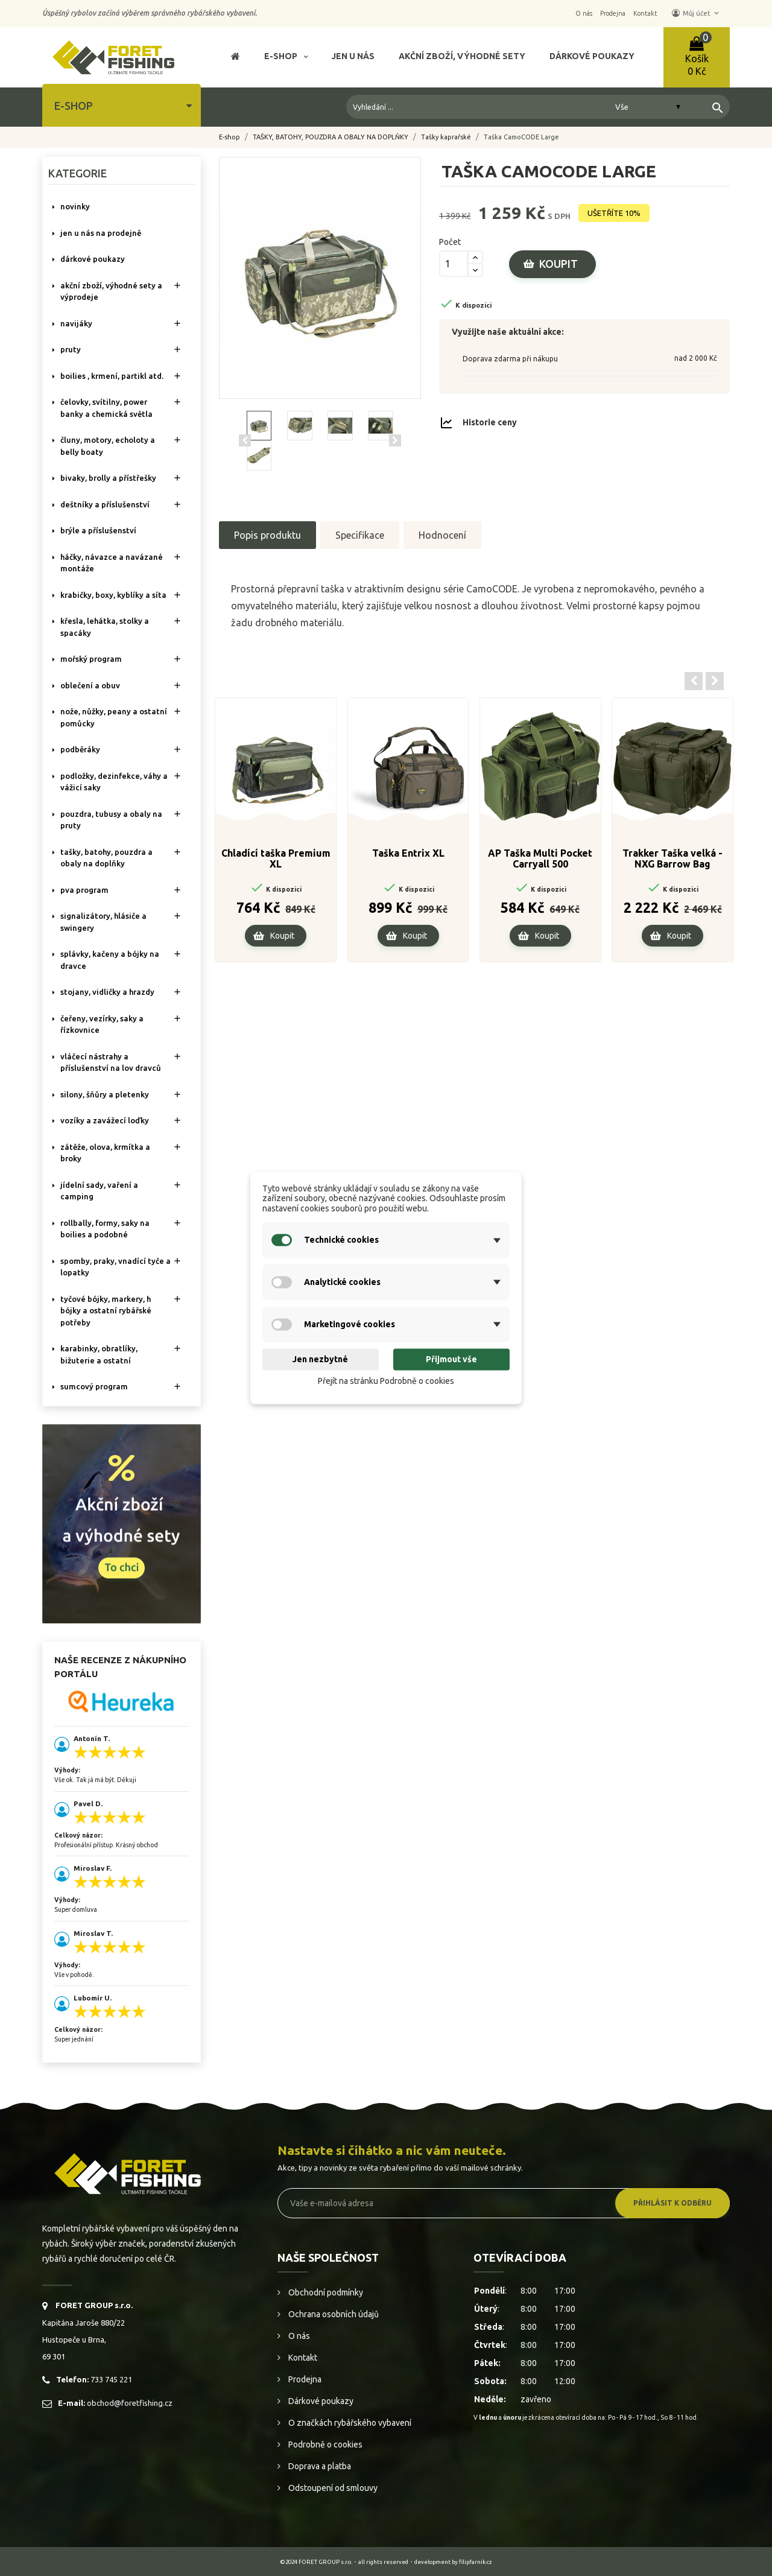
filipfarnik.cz (475, 2562)
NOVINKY (75, 206)
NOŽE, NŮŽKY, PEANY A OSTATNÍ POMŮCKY (113, 717)
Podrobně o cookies (324, 2444)
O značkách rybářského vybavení (348, 2423)
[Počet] (453, 263)
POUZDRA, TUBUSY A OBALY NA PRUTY (111, 820)
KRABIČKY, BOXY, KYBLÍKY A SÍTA (113, 595)
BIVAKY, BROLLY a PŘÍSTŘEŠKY (108, 478)
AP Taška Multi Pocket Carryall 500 (540, 858)
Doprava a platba (318, 2466)
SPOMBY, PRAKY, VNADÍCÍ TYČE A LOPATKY (115, 1267)
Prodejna (303, 2379)
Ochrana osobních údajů (332, 2314)
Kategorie (77, 173)
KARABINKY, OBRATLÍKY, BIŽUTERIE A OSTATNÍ (99, 1354)
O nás (298, 2336)
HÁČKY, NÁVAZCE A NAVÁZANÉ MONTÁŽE (111, 563)
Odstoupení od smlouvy (332, 2488)
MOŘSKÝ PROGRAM (91, 659)
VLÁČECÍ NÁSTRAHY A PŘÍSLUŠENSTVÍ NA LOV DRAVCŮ (110, 1062)
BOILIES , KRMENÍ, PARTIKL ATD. (111, 376)
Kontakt (301, 2357)
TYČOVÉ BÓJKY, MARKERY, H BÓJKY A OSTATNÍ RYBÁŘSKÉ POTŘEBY (105, 1311)
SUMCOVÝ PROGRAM (94, 1386)
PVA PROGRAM (84, 890)
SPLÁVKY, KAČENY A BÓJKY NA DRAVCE (109, 960)
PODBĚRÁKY (80, 749)
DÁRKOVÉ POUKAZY (92, 259)
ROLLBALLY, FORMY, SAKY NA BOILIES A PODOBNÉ (105, 1229)
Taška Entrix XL (408, 853)
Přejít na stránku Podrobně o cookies (386, 1381)
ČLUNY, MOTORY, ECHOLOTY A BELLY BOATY (107, 446)
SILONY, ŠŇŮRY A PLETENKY (104, 1094)
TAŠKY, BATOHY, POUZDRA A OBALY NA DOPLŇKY (106, 858)
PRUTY (70, 349)
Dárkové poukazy (319, 2401)
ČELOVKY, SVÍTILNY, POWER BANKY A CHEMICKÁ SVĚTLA (106, 408)
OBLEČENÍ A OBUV (90, 685)
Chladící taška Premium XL (276, 858)
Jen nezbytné (320, 1359)
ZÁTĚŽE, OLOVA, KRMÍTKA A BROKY (105, 1153)
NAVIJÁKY (76, 323)
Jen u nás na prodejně (100, 233)
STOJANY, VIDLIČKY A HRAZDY (107, 992)
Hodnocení (442, 535)
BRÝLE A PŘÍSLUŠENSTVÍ (98, 530)
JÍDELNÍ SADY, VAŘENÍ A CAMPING (99, 1191)
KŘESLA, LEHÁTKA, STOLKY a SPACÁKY (104, 627)
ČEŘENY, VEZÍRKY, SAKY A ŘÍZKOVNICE (102, 1024)
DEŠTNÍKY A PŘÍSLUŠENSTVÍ (105, 504)
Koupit (558, 264)
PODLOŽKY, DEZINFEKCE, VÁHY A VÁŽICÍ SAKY (114, 782)
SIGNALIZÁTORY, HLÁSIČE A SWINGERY (103, 922)
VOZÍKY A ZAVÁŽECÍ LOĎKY (104, 1120)
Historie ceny (490, 422)
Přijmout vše (451, 1359)
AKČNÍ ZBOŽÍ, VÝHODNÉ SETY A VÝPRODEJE (111, 291)
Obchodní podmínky (324, 2292)
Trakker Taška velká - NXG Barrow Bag (672, 858)
